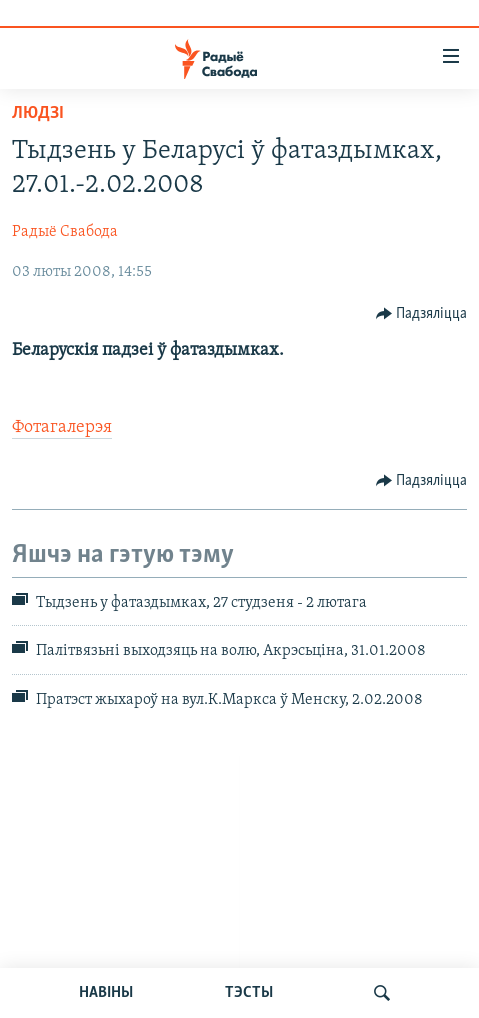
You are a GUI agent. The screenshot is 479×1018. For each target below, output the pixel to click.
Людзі (38, 113)
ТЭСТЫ (249, 993)
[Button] (422, 314)
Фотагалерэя (62, 427)
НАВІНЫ (106, 993)
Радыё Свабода (65, 232)
